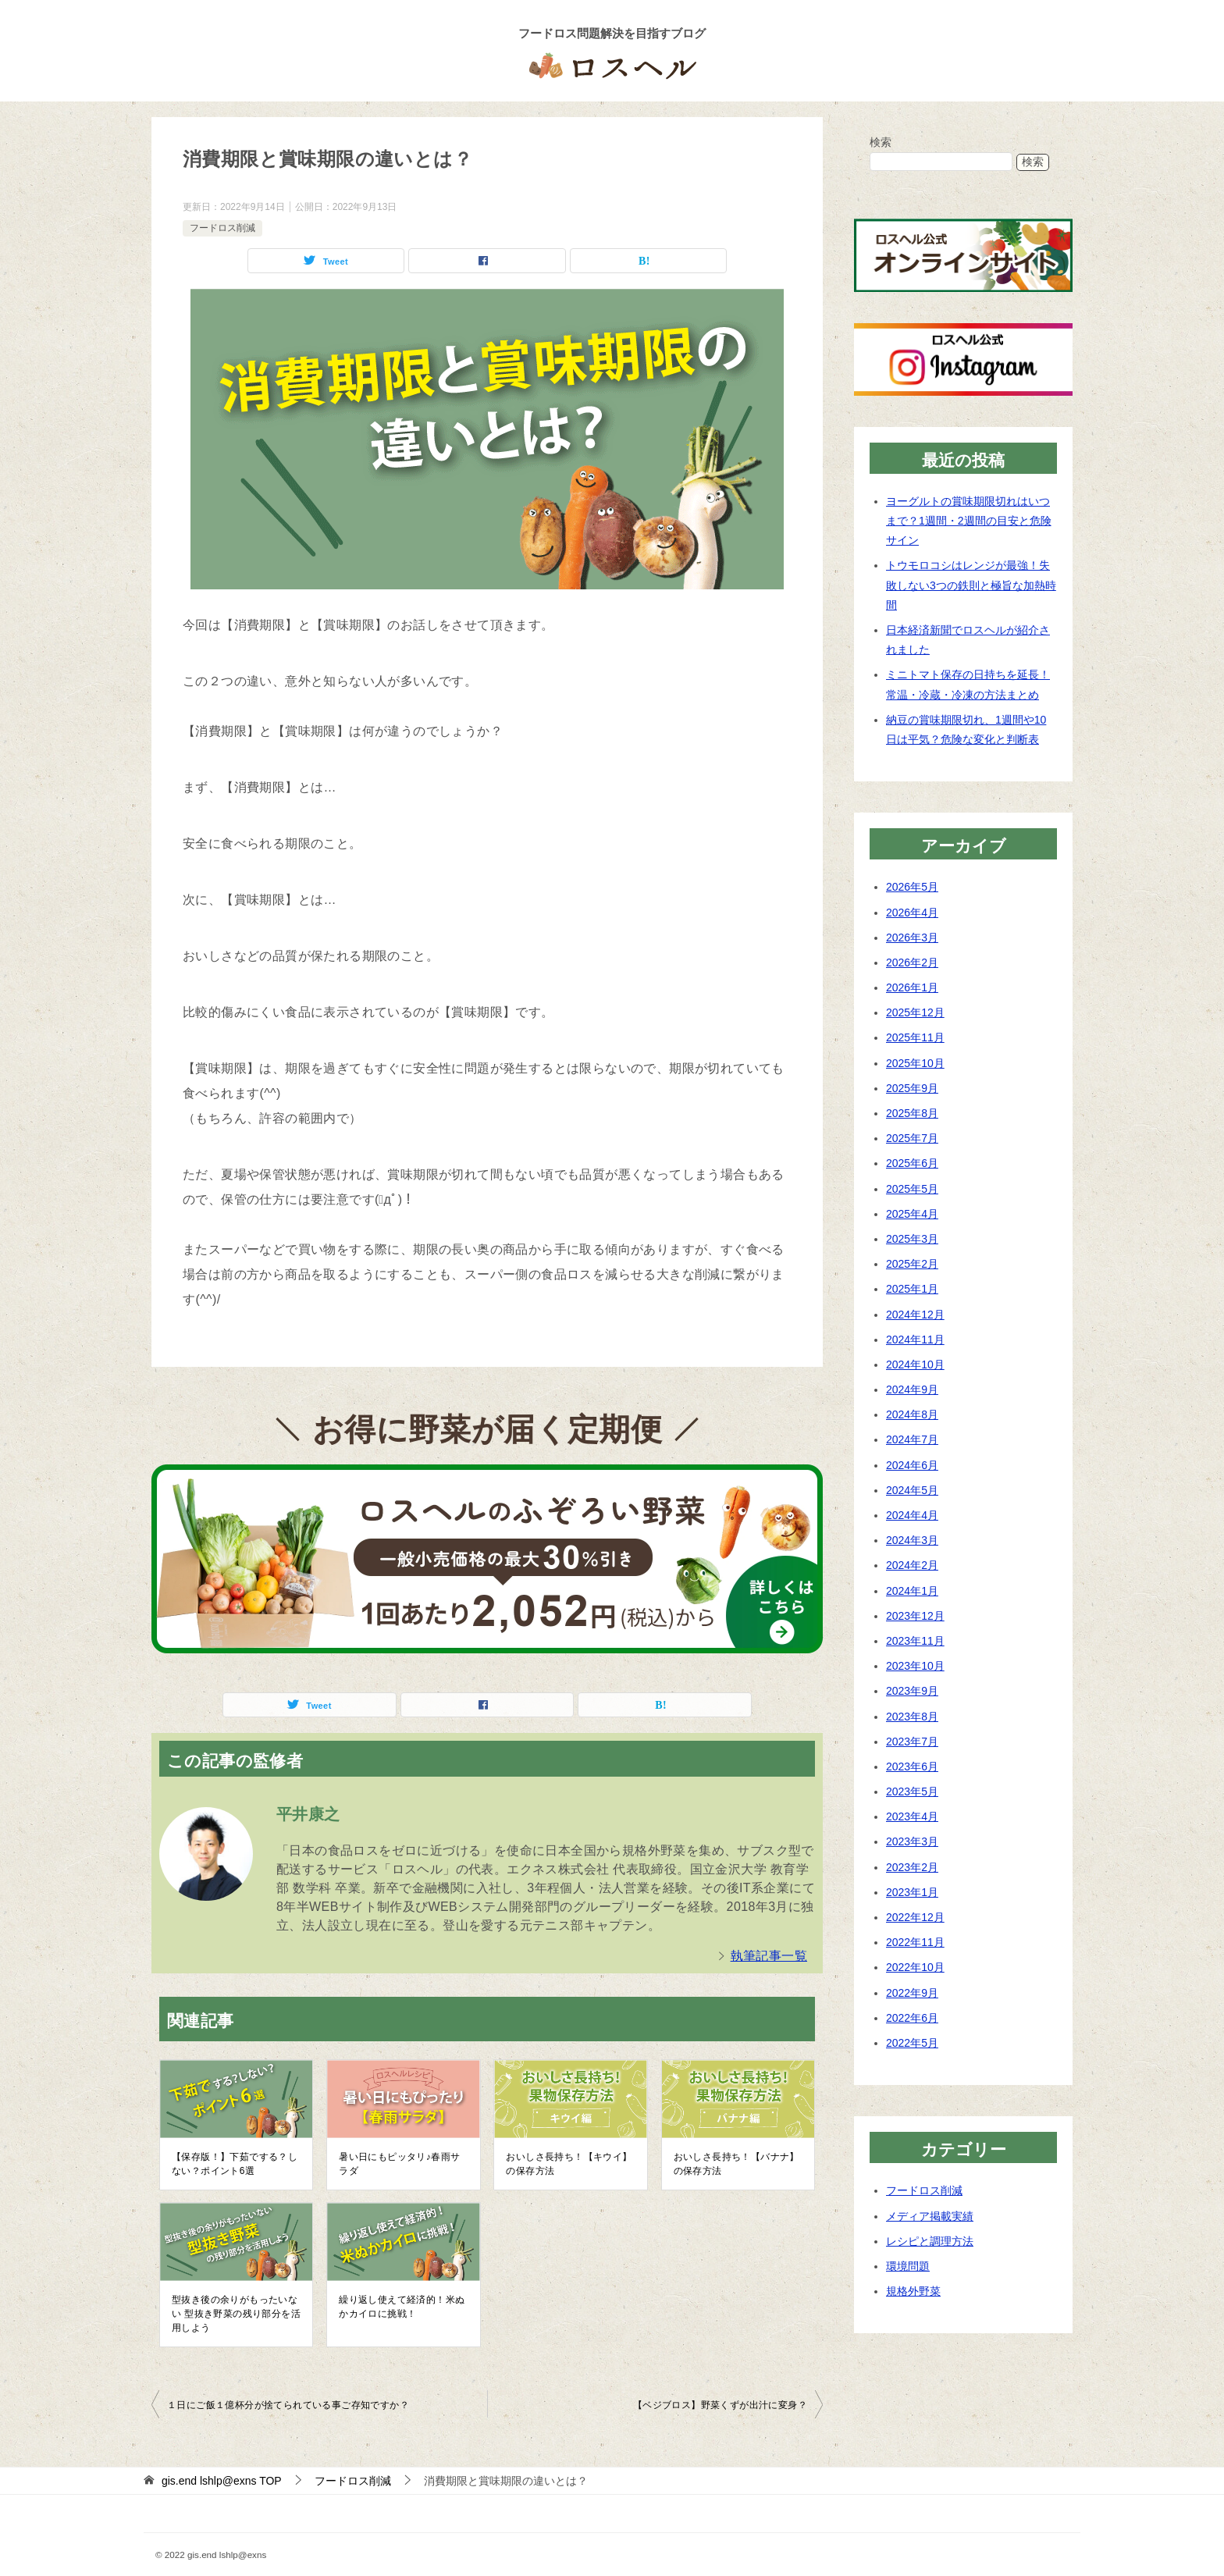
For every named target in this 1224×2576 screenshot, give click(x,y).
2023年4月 (912, 1816)
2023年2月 (912, 1867)
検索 (880, 142)
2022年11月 (915, 1942)
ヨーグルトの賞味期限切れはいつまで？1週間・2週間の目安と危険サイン (968, 520)
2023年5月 (912, 1791)
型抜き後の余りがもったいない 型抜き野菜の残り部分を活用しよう (236, 2313)
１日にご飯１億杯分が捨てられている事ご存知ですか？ (288, 2405)
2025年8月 (912, 1113)
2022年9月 (912, 1993)
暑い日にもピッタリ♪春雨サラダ (399, 2163)
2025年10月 (915, 1063)
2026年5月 (912, 887)
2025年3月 (912, 1239)
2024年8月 (912, 1414)
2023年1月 (912, 1892)
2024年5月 (912, 1490)
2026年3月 (912, 937)
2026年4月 (912, 912)
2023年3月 (912, 1841)
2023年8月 (912, 1716)
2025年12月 (915, 1012)
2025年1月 (912, 1289)
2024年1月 (912, 1591)
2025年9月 (912, 1088)
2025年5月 (912, 1189)
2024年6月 (912, 1465)
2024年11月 (915, 1339)
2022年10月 (915, 1967)
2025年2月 (912, 1264)
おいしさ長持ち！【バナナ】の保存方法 (736, 2163)
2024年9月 (912, 1389)
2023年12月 (915, 1616)
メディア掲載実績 (929, 2216)
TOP (222, 2481)
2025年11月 (915, 1037)
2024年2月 (912, 1565)
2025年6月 (912, 1163)
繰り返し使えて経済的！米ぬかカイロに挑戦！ (401, 2306)
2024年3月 (912, 1540)
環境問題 (908, 2266)
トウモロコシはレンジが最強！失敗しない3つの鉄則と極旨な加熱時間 (971, 584)
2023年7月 (912, 1741)
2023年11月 (915, 1641)
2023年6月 (912, 1766)
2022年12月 (915, 1917)
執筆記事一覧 (769, 1955)
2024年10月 (915, 1364)
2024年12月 (915, 1314)
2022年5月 (912, 2043)
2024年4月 (912, 1515)
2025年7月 (912, 1138)
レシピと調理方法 (929, 2241)
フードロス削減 (222, 227)
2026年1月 (912, 987)
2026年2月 (912, 962)
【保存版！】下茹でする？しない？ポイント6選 (234, 2163)
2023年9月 (912, 1691)
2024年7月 (912, 1439)
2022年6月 (912, 2018)
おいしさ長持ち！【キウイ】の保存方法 (569, 2163)
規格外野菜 (913, 2291)
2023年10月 (915, 1666)
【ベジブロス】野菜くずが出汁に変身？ (720, 2405)
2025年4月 (912, 1214)
